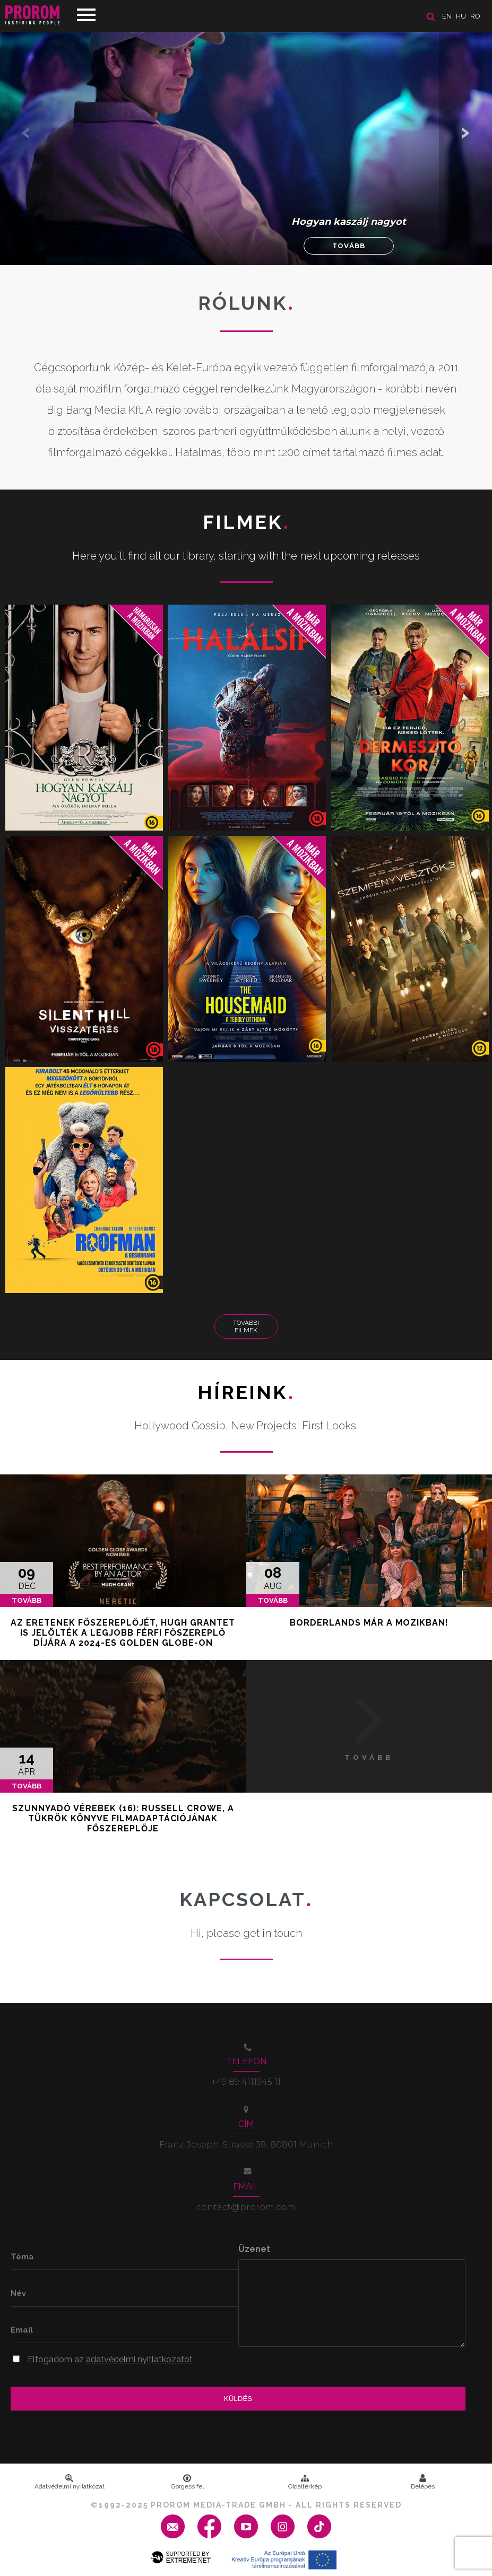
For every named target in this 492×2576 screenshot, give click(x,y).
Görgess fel (187, 2482)
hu (461, 16)
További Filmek (246, 1326)
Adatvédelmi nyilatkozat (69, 2482)
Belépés (423, 2482)
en (447, 16)
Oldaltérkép (305, 2482)
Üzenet (254, 2249)
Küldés (238, 2399)
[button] (465, 132)
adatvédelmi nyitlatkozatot (139, 2359)
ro (475, 16)
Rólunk (246, 303)
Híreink (246, 1392)
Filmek (246, 522)
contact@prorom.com (246, 2207)
